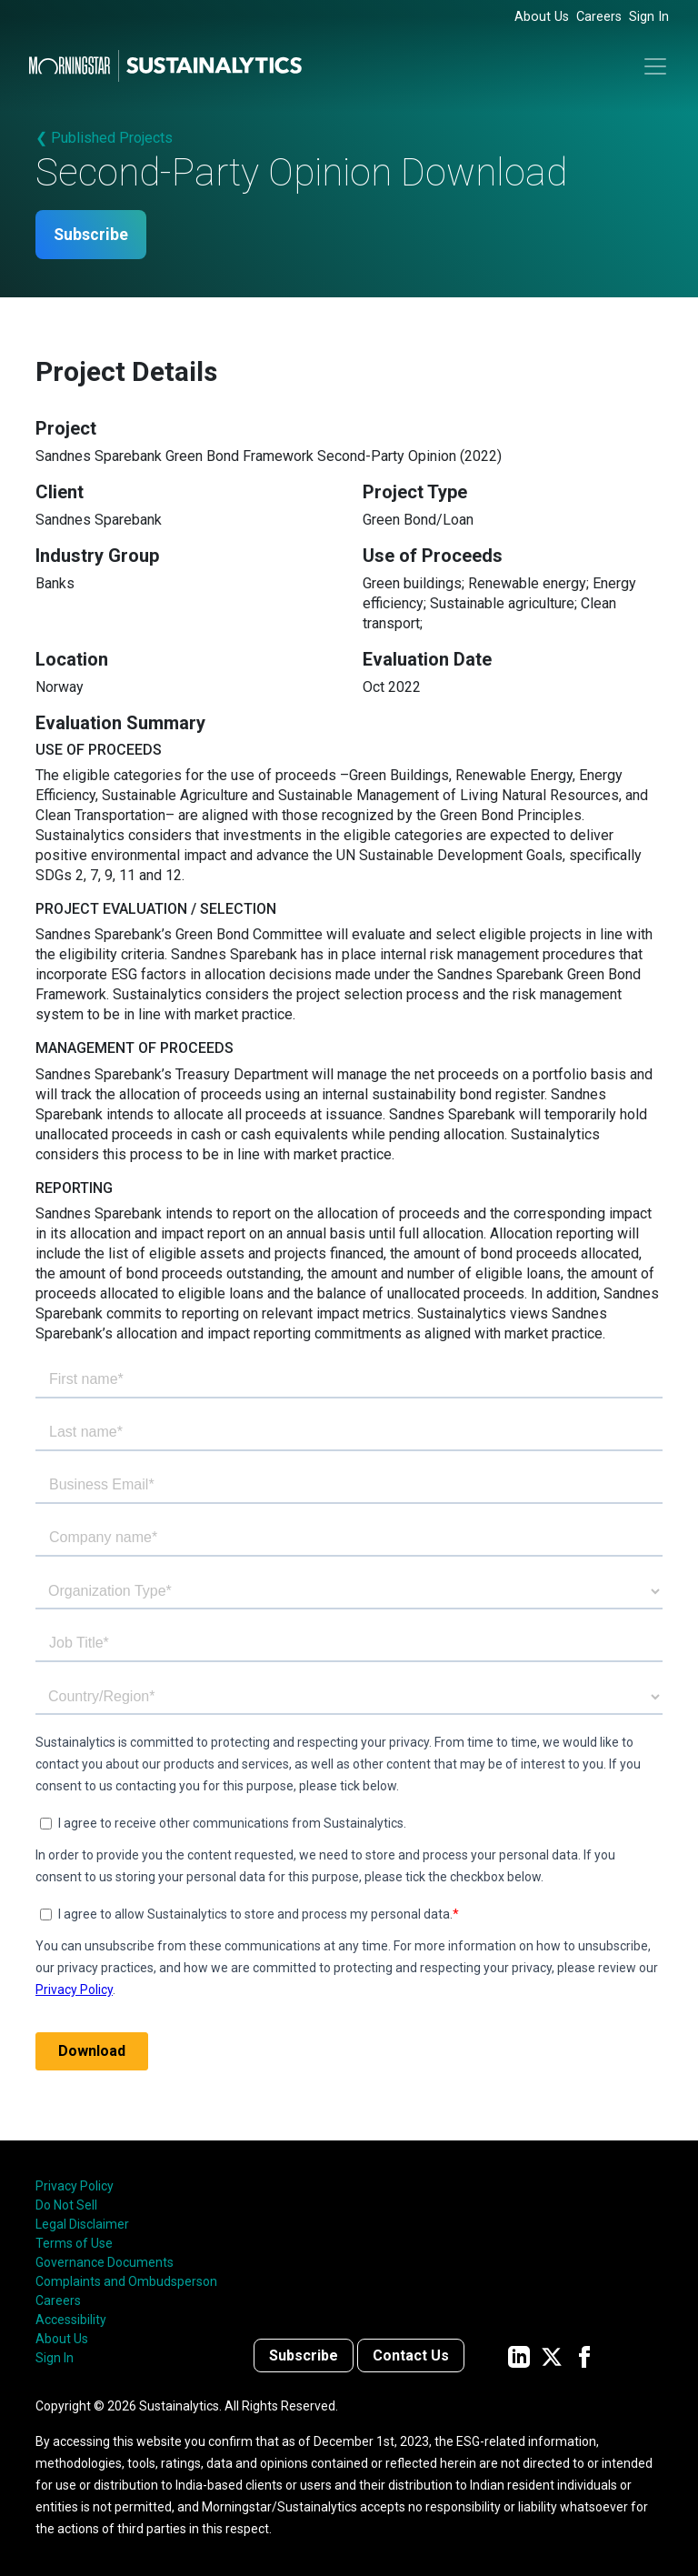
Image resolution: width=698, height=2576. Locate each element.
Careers (599, 17)
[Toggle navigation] (655, 66)
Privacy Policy (74, 2186)
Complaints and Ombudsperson (126, 2281)
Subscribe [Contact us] (303, 2356)
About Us (541, 17)
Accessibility (70, 2319)
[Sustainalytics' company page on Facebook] (584, 2356)
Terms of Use (74, 2243)
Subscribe (93, 235)
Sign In (649, 17)
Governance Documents (104, 2262)
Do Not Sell (66, 2205)
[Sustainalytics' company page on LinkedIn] (519, 2356)
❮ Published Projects (104, 137)
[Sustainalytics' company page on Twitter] (552, 2356)
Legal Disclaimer (82, 2224)
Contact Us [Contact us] (411, 2356)
